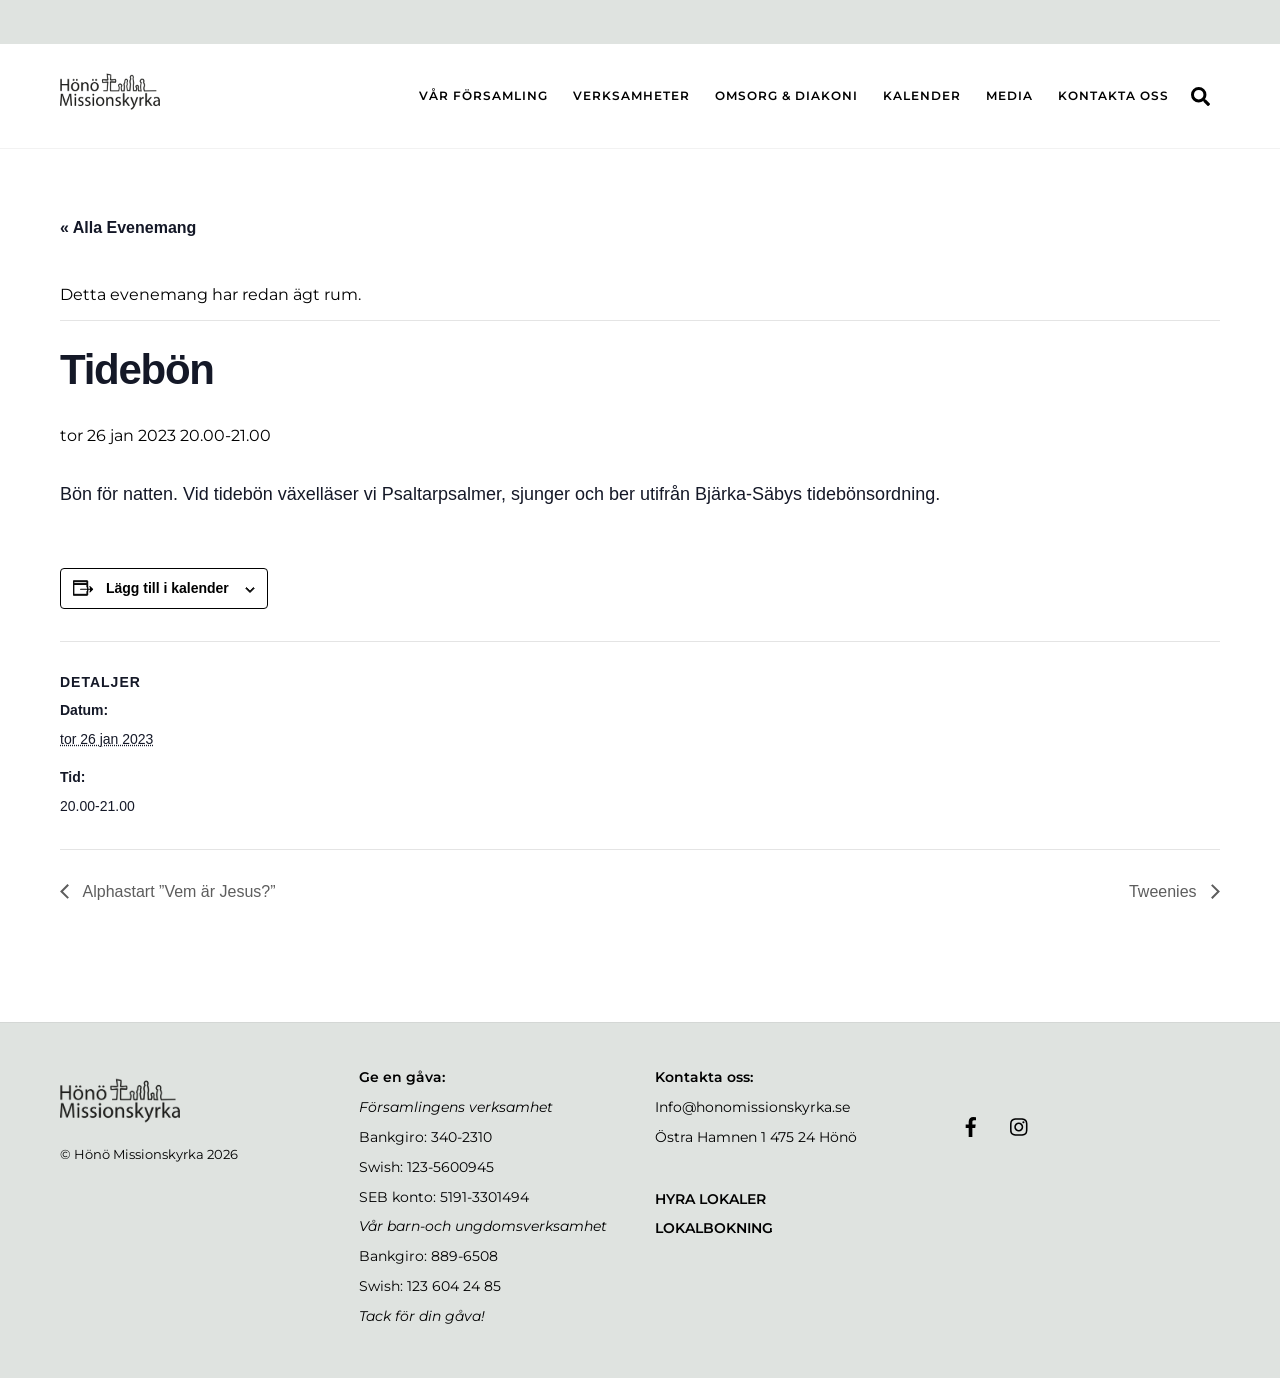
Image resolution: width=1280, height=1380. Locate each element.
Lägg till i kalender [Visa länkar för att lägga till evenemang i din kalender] (167, 591)
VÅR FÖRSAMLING (483, 96)
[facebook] (971, 1128)
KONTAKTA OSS (1113, 96)
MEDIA (1009, 96)
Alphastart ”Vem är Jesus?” (177, 894)
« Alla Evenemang (128, 230)
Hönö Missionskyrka (139, 1156)
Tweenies (1165, 894)
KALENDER (922, 96)
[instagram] (1020, 1128)
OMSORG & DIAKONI (786, 96)
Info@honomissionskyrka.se (752, 1110)
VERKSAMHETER (631, 96)
